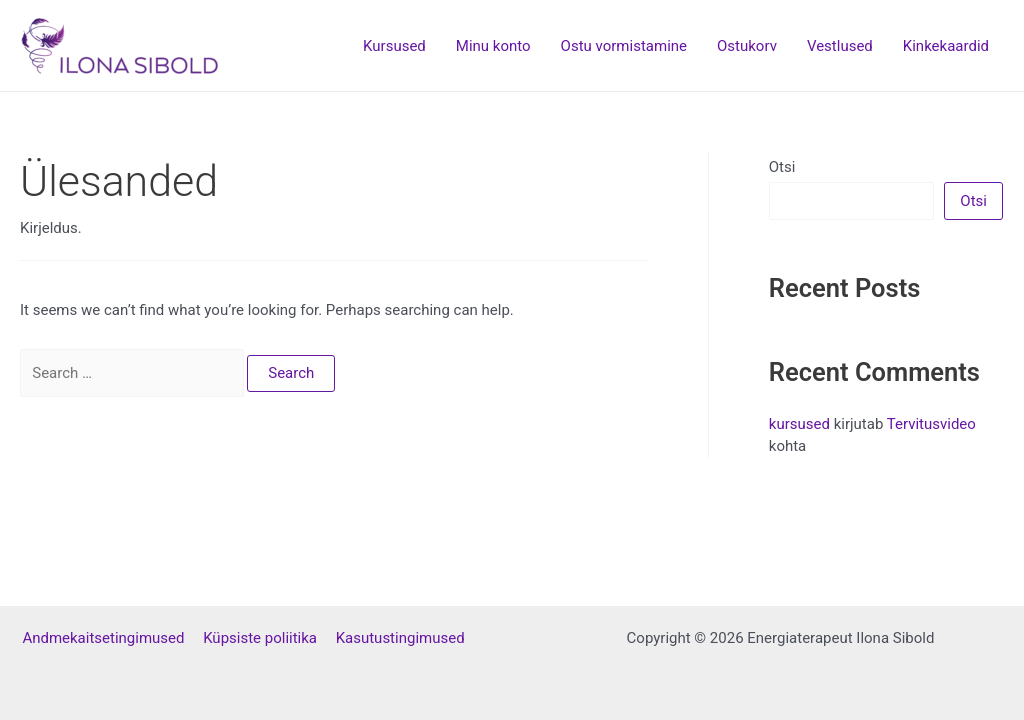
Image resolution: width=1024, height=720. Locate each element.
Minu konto (493, 46)
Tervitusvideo (931, 424)
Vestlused (840, 46)
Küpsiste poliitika (269, 638)
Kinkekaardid (946, 46)
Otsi (782, 167)
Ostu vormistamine (624, 46)
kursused (799, 424)
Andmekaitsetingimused (112, 638)
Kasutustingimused (400, 638)
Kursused (394, 46)
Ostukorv (747, 46)
